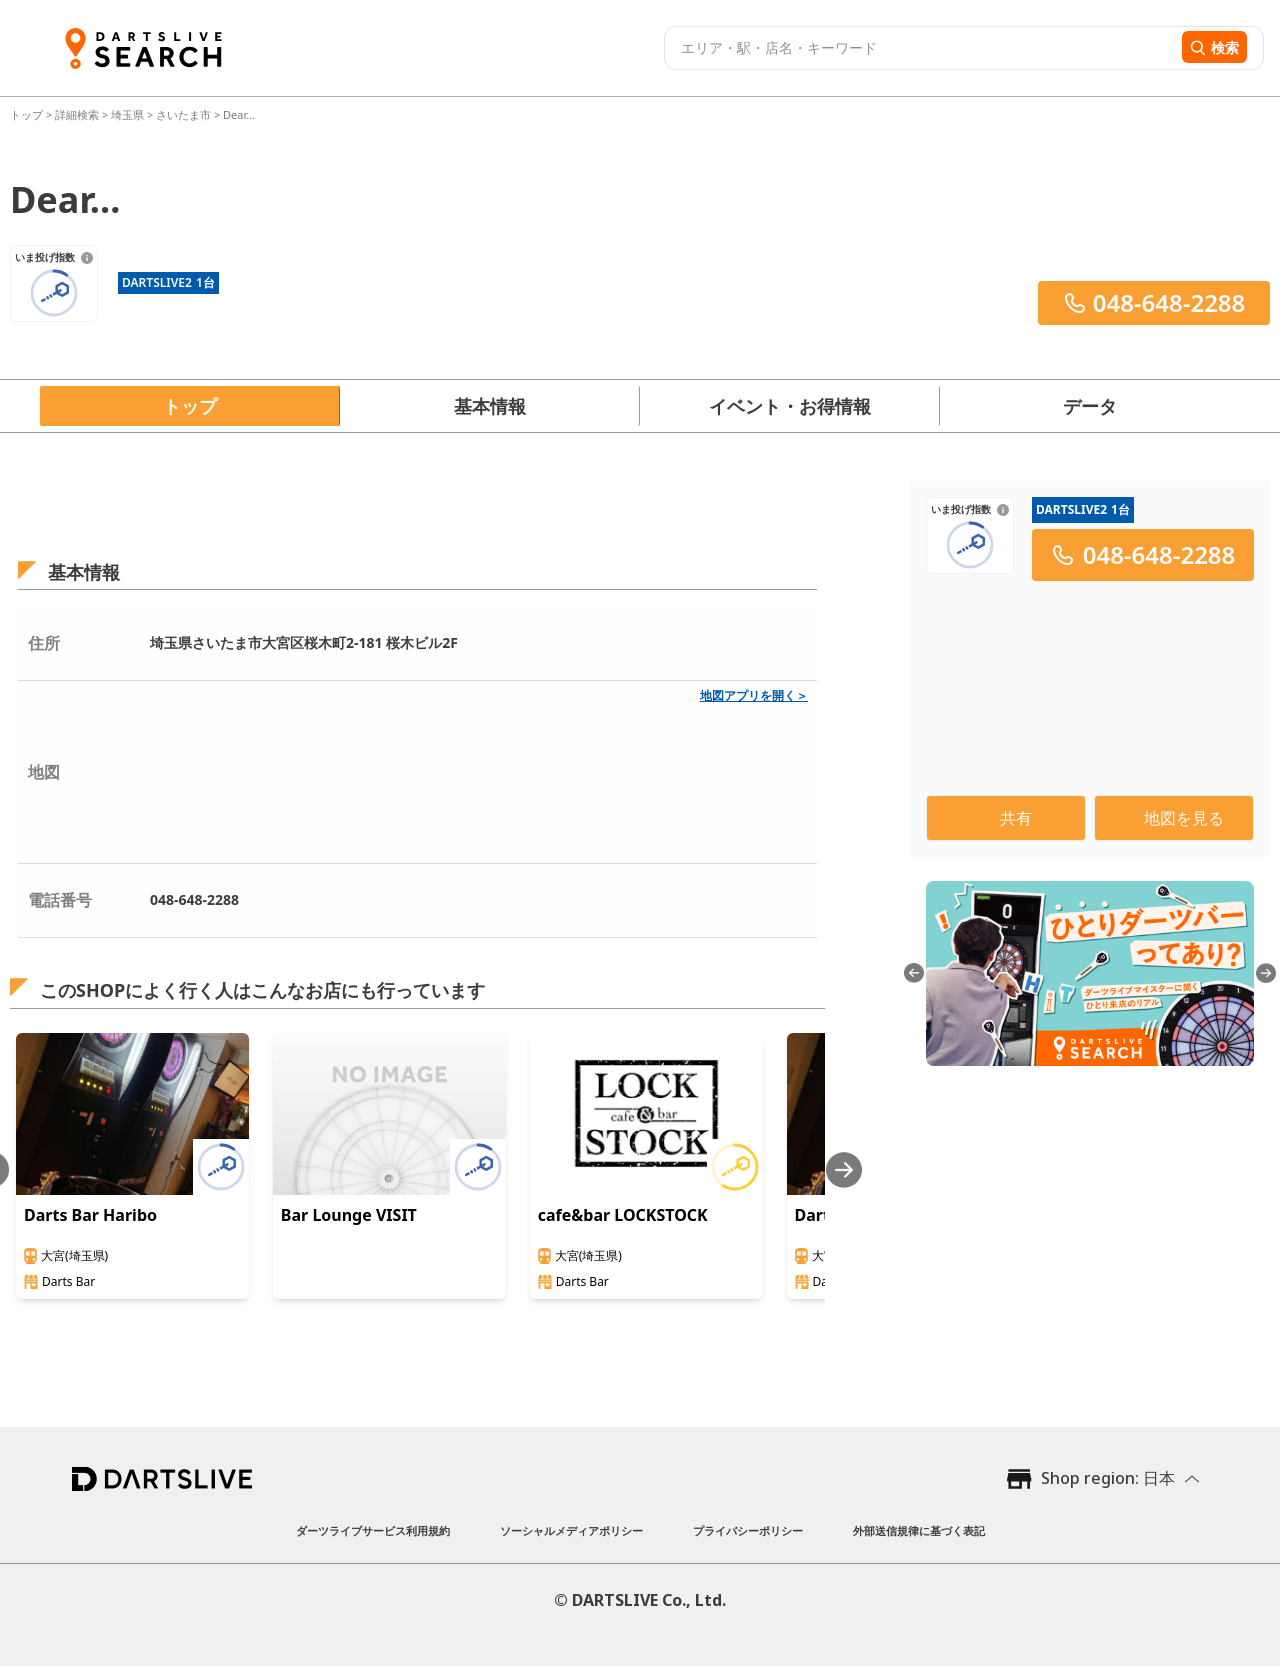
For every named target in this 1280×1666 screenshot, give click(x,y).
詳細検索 (78, 114)
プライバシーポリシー (748, 1530)
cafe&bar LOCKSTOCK (623, 1215)
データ (1090, 406)
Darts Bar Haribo (90, 1215)
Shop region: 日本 (1108, 1478)
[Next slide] (844, 1169)
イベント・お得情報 (790, 406)
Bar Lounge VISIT (349, 1215)
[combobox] (920, 48)
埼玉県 (127, 114)
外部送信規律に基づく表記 (919, 1530)
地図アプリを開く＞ (754, 695)
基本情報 (490, 406)
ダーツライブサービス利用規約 (373, 1530)
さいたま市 (183, 114)
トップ (28, 114)
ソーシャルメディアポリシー (571, 1530)
